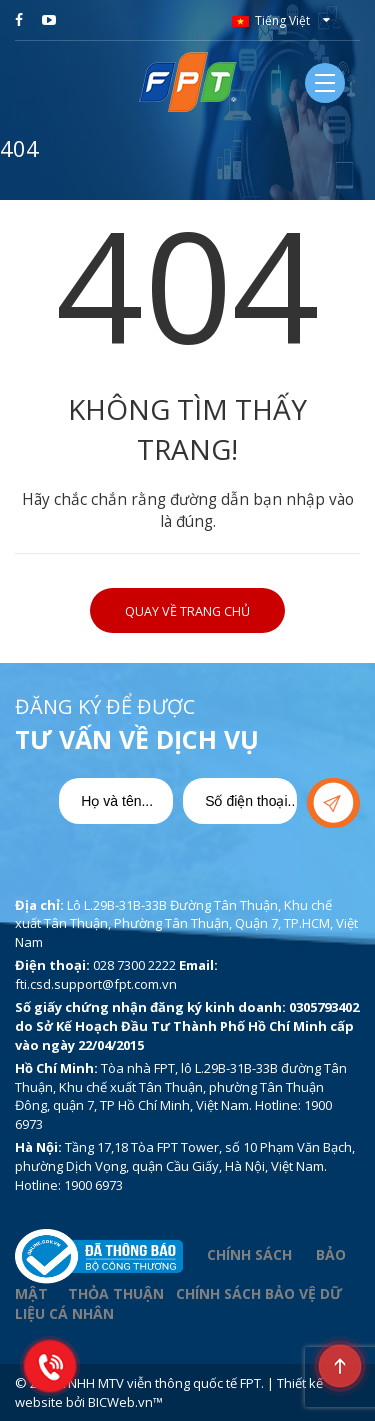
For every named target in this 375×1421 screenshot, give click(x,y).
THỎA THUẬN (116, 1293)
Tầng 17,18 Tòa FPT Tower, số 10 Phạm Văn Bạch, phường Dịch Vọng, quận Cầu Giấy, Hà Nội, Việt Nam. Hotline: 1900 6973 (185, 1165)
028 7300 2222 (134, 965)
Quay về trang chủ (187, 611)
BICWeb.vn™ (125, 1402)
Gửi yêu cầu (333, 803)
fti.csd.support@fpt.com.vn (96, 984)
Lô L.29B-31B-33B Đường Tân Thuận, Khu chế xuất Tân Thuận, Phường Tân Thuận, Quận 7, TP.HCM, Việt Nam (186, 923)
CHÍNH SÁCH (249, 1254)
